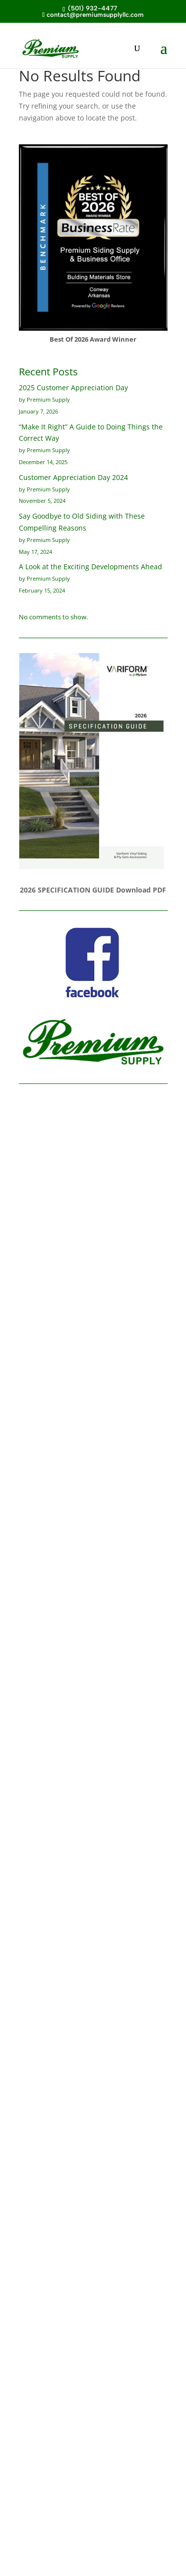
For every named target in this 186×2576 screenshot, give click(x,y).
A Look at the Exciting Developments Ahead (90, 566)
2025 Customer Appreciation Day (73, 387)
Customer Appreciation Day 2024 (73, 477)
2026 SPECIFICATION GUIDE (67, 890)
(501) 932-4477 (91, 8)
